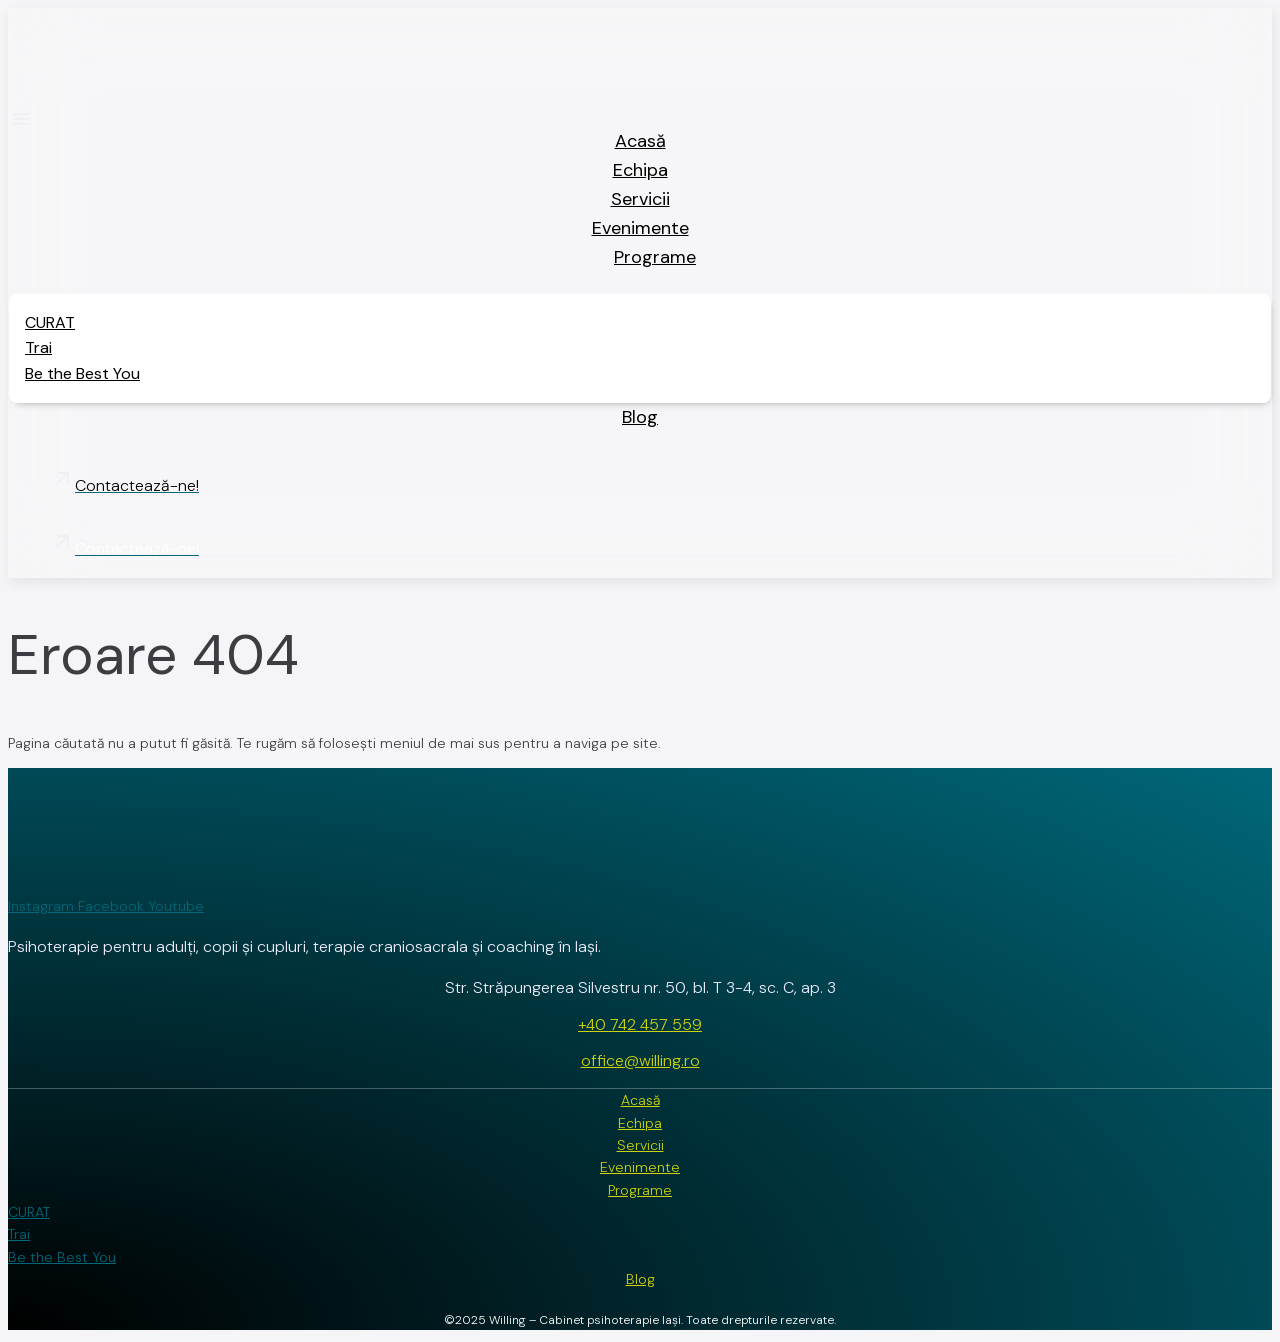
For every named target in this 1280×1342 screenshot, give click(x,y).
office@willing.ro (640, 1060)
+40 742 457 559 (640, 1024)
